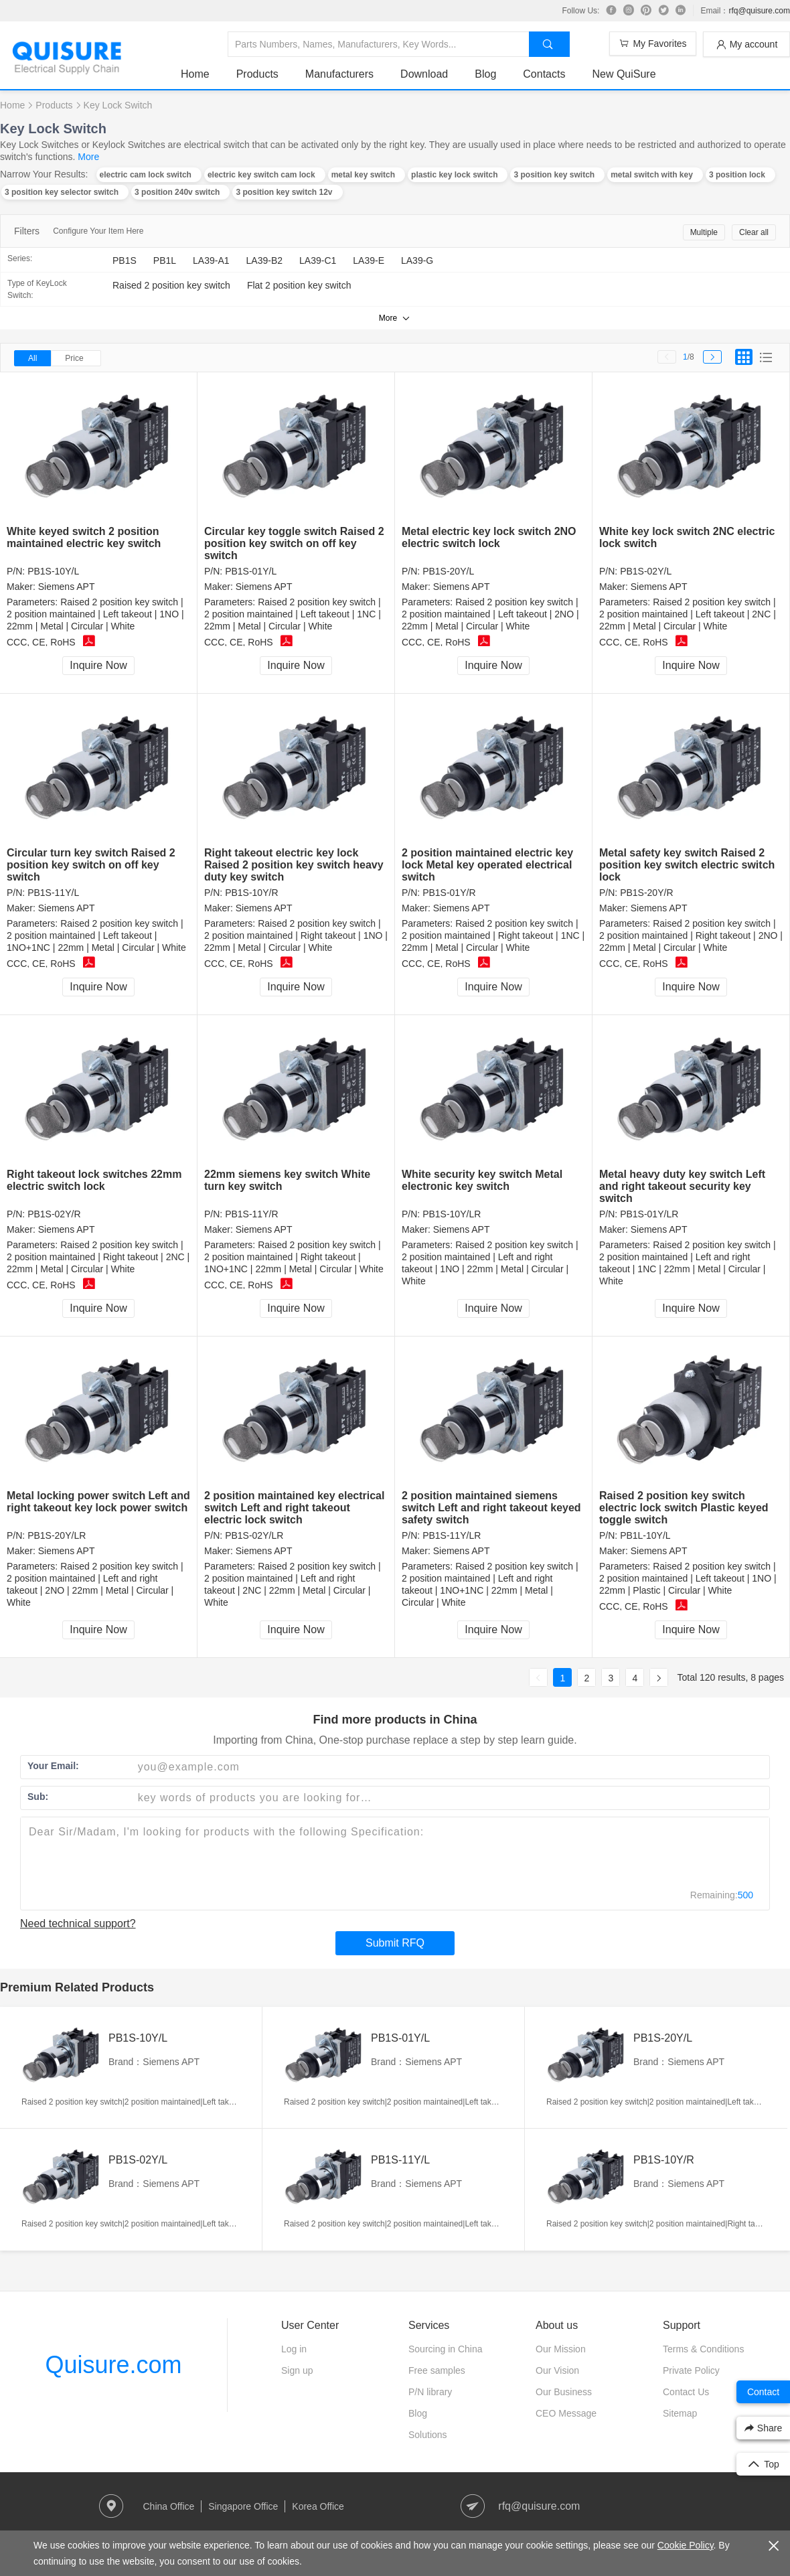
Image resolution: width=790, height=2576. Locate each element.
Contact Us (686, 2391)
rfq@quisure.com (759, 10)
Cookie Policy (685, 2545)
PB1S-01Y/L (250, 571)
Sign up (297, 2370)
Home (195, 74)
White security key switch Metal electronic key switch (482, 1180)
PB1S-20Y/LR (56, 1535)
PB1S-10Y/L (53, 571)
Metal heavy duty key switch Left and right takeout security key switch (682, 1186)
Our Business (564, 2391)
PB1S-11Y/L (53, 892)
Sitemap (680, 2413)
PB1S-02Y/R (53, 1214)
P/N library (430, 2391)
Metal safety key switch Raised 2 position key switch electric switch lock (687, 865)
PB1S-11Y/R (251, 1214)
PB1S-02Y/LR (254, 1535)
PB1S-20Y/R (646, 892)
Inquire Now (98, 665)
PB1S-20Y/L (448, 571)
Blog (485, 74)
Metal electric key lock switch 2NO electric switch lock (489, 537)
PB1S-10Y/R (251, 892)
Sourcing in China (445, 2349)
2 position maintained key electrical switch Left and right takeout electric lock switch (294, 1507)
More (88, 156)
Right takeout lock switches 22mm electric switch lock (94, 1180)
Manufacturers (339, 74)
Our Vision (557, 2370)
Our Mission (561, 2349)
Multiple (704, 232)
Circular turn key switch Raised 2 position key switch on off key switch (91, 865)
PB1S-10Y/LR (451, 1214)
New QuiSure (623, 74)
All (32, 358)
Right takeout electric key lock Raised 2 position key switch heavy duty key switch (294, 865)
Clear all (754, 232)
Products (257, 74)
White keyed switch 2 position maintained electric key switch (84, 537)
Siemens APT (66, 586)
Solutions (427, 2434)
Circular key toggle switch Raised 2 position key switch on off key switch (294, 543)
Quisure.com (113, 2364)
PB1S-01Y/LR (649, 1214)
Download (424, 74)
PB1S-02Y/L (646, 571)
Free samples (436, 2370)
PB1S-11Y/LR (451, 1535)
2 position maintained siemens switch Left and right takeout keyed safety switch (491, 1507)
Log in (294, 2349)
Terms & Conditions (703, 2349)
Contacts (544, 74)
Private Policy (691, 2370)
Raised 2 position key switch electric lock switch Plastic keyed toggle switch (684, 1507)
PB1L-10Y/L (645, 1535)
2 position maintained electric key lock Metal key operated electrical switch (487, 865)
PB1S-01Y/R (448, 892)
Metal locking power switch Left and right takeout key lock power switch (98, 1501)
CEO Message (566, 2413)
